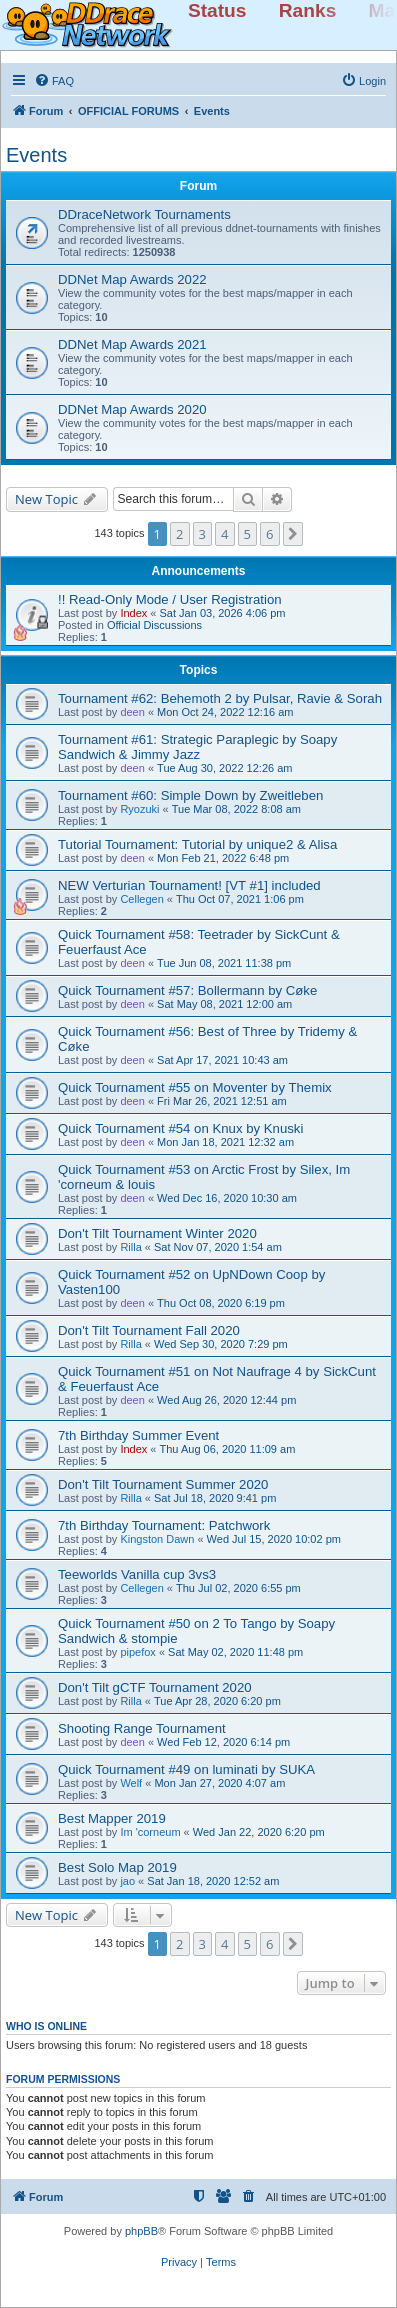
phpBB (141, 2231)
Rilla (130, 1247)
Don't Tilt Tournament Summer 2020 (163, 1484)
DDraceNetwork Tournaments (144, 214)
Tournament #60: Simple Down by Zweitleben (190, 795)
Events (36, 155)
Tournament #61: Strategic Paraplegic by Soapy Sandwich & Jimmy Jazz (197, 747)
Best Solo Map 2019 (117, 1867)
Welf (131, 1783)
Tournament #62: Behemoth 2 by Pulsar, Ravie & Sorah (220, 698)
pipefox (137, 1652)
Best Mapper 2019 (112, 1818)
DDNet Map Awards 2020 (132, 409)
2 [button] (179, 534)
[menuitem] (54, 81)
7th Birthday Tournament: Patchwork (164, 1525)
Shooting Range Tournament (142, 1728)
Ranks (308, 10)
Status (217, 10)
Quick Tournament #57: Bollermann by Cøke (187, 990)
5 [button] (247, 534)
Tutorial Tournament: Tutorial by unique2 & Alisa (197, 844)
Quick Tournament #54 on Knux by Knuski (180, 1128)
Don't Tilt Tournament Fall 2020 (149, 1330)
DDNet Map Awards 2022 (132, 279)
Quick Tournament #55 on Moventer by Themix (195, 1087)
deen (132, 712)
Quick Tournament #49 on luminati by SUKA (186, 1769)
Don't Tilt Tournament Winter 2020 (157, 1233)
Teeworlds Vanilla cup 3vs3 (137, 1574)
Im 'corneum (150, 1832)
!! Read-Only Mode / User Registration (170, 599)
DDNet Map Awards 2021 (132, 344)
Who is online (46, 2026)
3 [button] (202, 534)
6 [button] (269, 534)
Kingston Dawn (157, 1539)
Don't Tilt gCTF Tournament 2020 (155, 1687)
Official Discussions (154, 625)
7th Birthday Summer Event (138, 1435)
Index (133, 613)
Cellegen (141, 899)
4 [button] (224, 534)
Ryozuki (139, 809)
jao (127, 1881)
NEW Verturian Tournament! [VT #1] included (189, 885)
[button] (293, 534)
